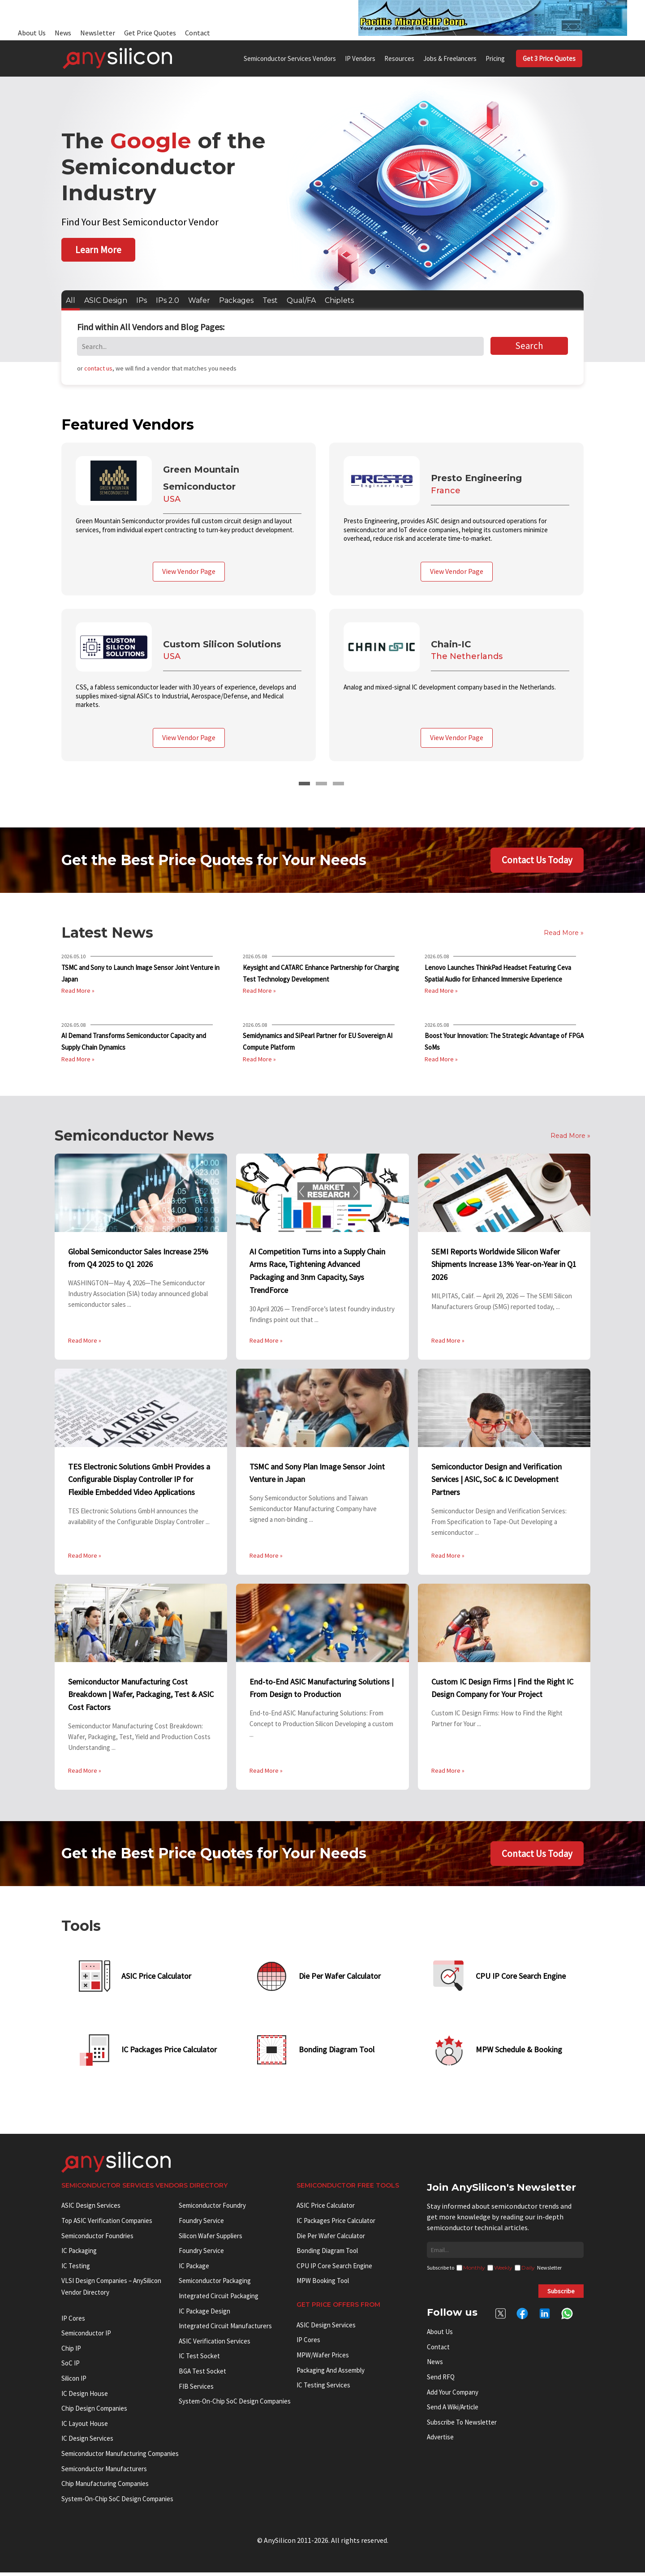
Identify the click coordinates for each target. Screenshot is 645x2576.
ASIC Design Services (90, 2209)
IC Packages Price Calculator (336, 2224)
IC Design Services (87, 2442)
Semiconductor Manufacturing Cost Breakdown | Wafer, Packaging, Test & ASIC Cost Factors (141, 1693)
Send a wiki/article (452, 2410)
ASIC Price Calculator (326, 2209)
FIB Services (196, 2389)
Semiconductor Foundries (97, 2239)
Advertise (440, 2440)
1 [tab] (304, 782)
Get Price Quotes (150, 32)
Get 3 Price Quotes (549, 58)
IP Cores (308, 2343)
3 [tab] (338, 782)
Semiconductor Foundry (212, 2209)
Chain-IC (452, 643)
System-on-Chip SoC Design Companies (117, 2502)
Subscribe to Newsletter (462, 2425)
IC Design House (84, 2396)
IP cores (73, 2321)
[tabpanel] (322, 608)
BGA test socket (202, 2374)
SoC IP (70, 2366)
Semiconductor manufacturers (104, 2472)
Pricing (495, 58)
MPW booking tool (323, 2284)
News (63, 32)
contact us (98, 368)
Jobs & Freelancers (450, 58)
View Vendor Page (188, 571)
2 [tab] (321, 782)
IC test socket (199, 2359)
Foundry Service (201, 2224)
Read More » (78, 990)
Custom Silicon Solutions (223, 643)
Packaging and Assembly (331, 2373)
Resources (399, 58)
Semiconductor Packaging (215, 2284)
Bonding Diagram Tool (327, 2254)
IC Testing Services (323, 2388)
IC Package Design (204, 2314)
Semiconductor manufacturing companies (120, 2457)
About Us (32, 32)
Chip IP (71, 2352)
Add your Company (452, 2395)
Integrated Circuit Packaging (218, 2299)
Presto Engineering (477, 478)
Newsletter (97, 32)
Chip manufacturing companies (105, 2487)
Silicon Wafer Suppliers (210, 2239)
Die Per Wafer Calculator (331, 2239)
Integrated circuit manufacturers (225, 2329)
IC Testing (75, 2269)
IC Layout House (84, 2427)
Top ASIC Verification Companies (106, 2224)
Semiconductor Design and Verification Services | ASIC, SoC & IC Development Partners (496, 1478)
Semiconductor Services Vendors (290, 58)
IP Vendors (360, 58)
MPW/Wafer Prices (323, 2358)
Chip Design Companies (94, 2412)
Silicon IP (73, 2382)
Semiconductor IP (86, 2336)
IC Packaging (79, 2254)
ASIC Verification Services (214, 2344)
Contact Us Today (537, 859)
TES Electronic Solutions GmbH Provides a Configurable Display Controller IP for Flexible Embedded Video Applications (139, 1478)
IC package (194, 2269)
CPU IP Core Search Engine (334, 2269)
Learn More (98, 250)
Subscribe (561, 2295)
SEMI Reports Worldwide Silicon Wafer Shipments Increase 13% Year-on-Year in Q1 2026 (503, 1263)
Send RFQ (441, 2380)
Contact (197, 32)
